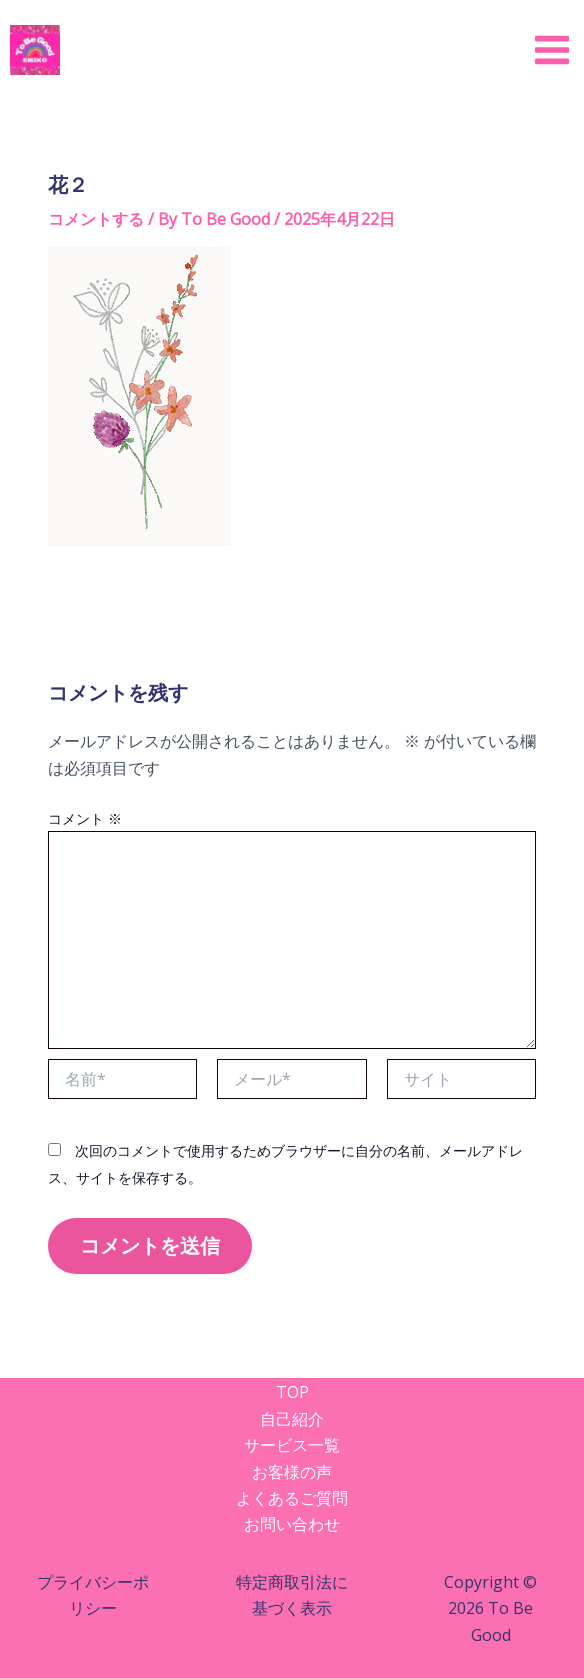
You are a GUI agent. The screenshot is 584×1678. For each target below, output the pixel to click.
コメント (85, 818)
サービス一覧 (292, 1445)
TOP (292, 1392)
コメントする (96, 219)
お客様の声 (292, 1472)
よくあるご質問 (292, 1498)
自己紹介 (292, 1419)
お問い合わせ (292, 1524)
